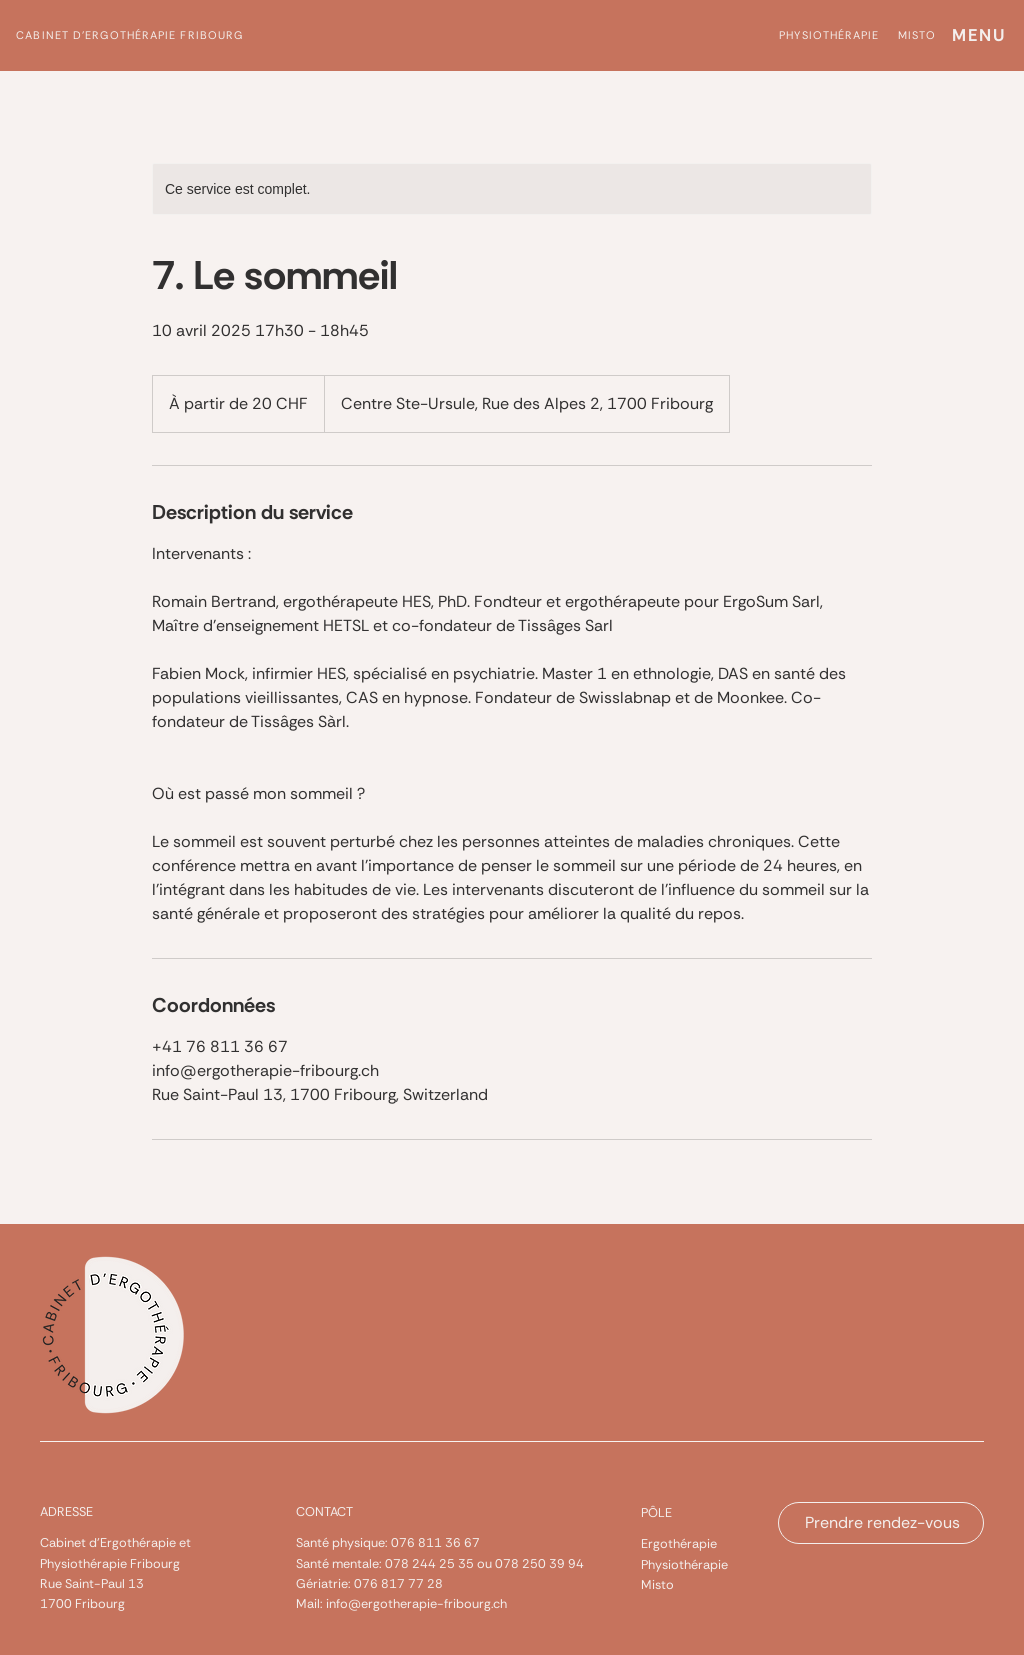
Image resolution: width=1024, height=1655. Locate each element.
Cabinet (64, 1542)
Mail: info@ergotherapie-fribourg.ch (401, 1603)
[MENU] (977, 36)
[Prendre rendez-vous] (881, 1523)
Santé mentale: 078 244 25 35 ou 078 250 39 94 (440, 1563)
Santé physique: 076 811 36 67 (388, 1542)
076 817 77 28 (398, 1583)
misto (917, 35)
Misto (657, 1584)
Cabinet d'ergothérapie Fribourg (129, 35)
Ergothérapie (679, 1543)
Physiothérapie (684, 1564)
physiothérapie (829, 35)
